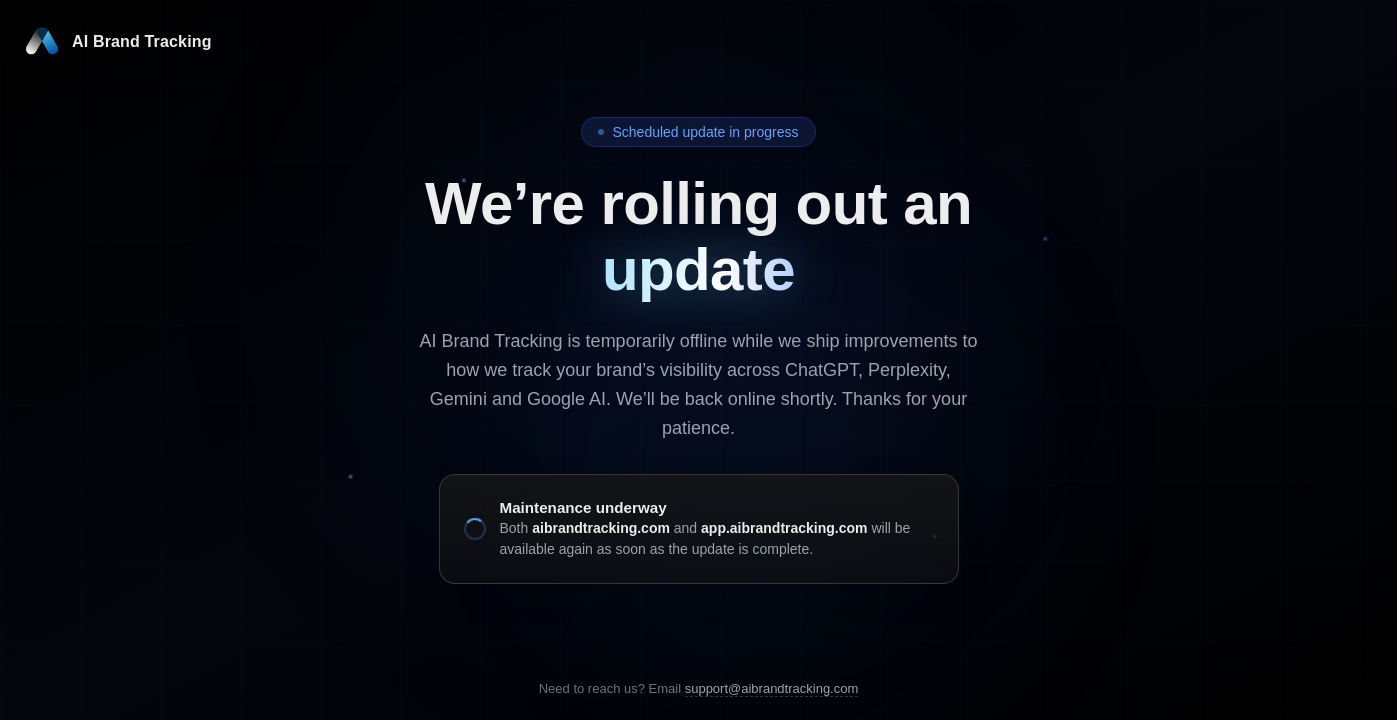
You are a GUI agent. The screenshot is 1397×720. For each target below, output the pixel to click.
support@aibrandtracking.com (772, 688)
